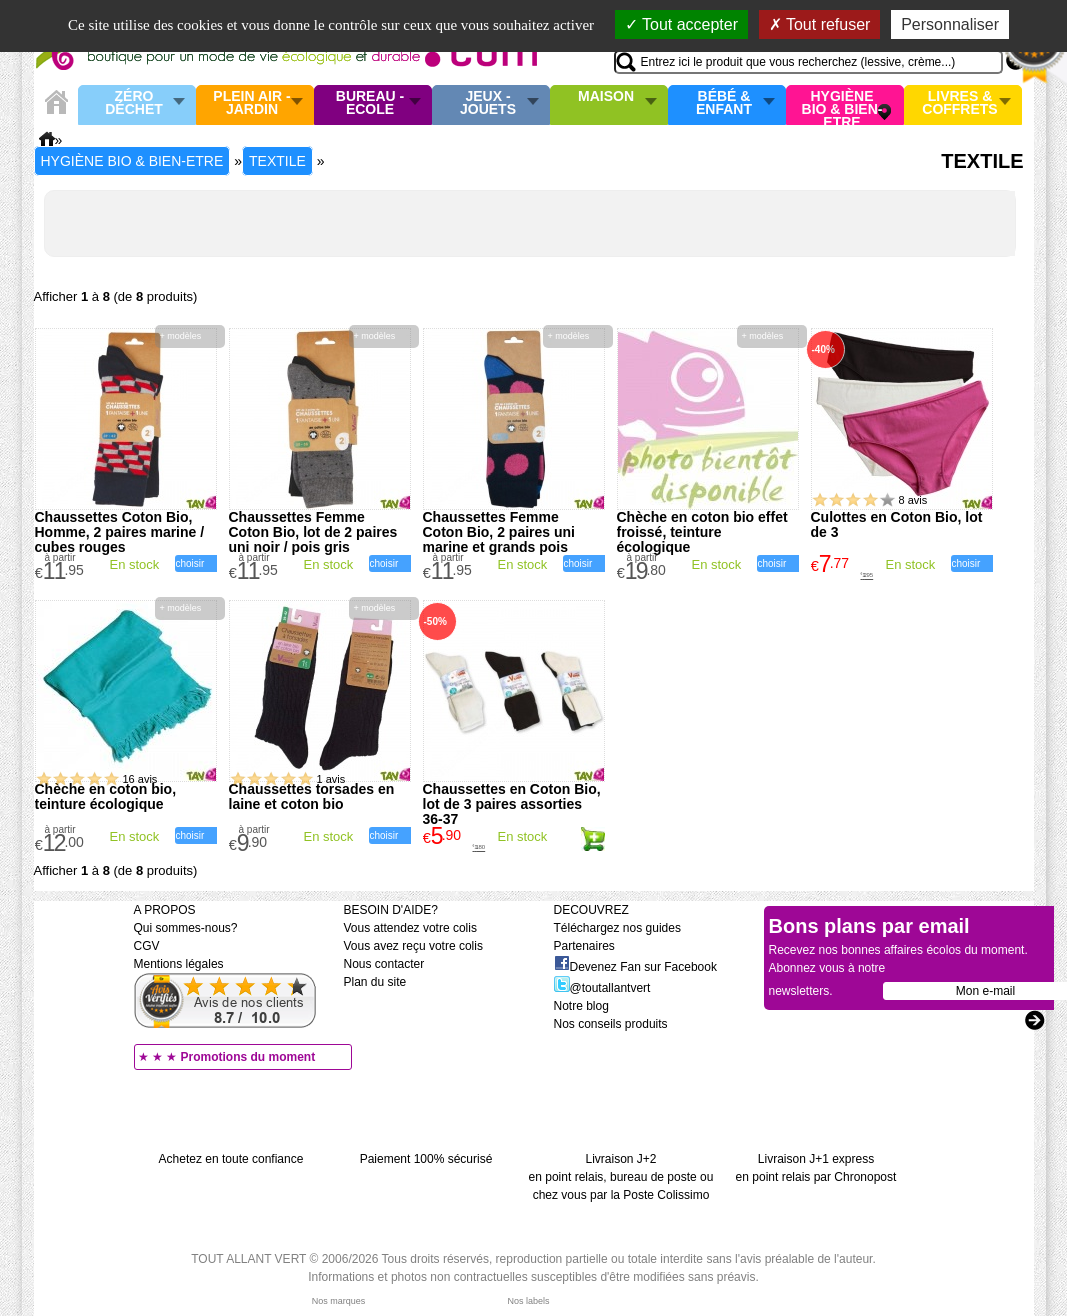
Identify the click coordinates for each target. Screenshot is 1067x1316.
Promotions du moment (248, 1057)
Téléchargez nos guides (617, 928)
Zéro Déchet (134, 103)
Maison (606, 97)
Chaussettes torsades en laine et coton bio (312, 796)
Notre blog (581, 1006)
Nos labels (528, 1301)
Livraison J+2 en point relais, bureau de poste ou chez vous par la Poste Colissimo (621, 1177)
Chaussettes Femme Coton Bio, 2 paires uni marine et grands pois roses (499, 539)
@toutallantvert (602, 988)
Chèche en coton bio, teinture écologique (106, 796)
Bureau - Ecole (370, 103)
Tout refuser (820, 24)
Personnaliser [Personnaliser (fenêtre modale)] (950, 24)
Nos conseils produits (611, 1024)
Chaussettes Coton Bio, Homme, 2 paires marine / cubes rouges (120, 532)
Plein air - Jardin (251, 103)
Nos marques (339, 1301)
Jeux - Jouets (488, 103)
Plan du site (375, 982)
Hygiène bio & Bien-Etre (842, 105)
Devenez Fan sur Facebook (635, 967)
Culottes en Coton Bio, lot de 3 (897, 524)
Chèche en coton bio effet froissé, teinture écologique (702, 532)
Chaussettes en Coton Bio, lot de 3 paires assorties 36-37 (512, 804)
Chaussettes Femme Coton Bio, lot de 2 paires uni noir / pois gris (313, 532)
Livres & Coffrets (959, 103)
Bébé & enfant (724, 103)
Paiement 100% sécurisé (426, 1159)
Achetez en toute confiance (231, 1159)
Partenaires (584, 946)
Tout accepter (681, 24)
